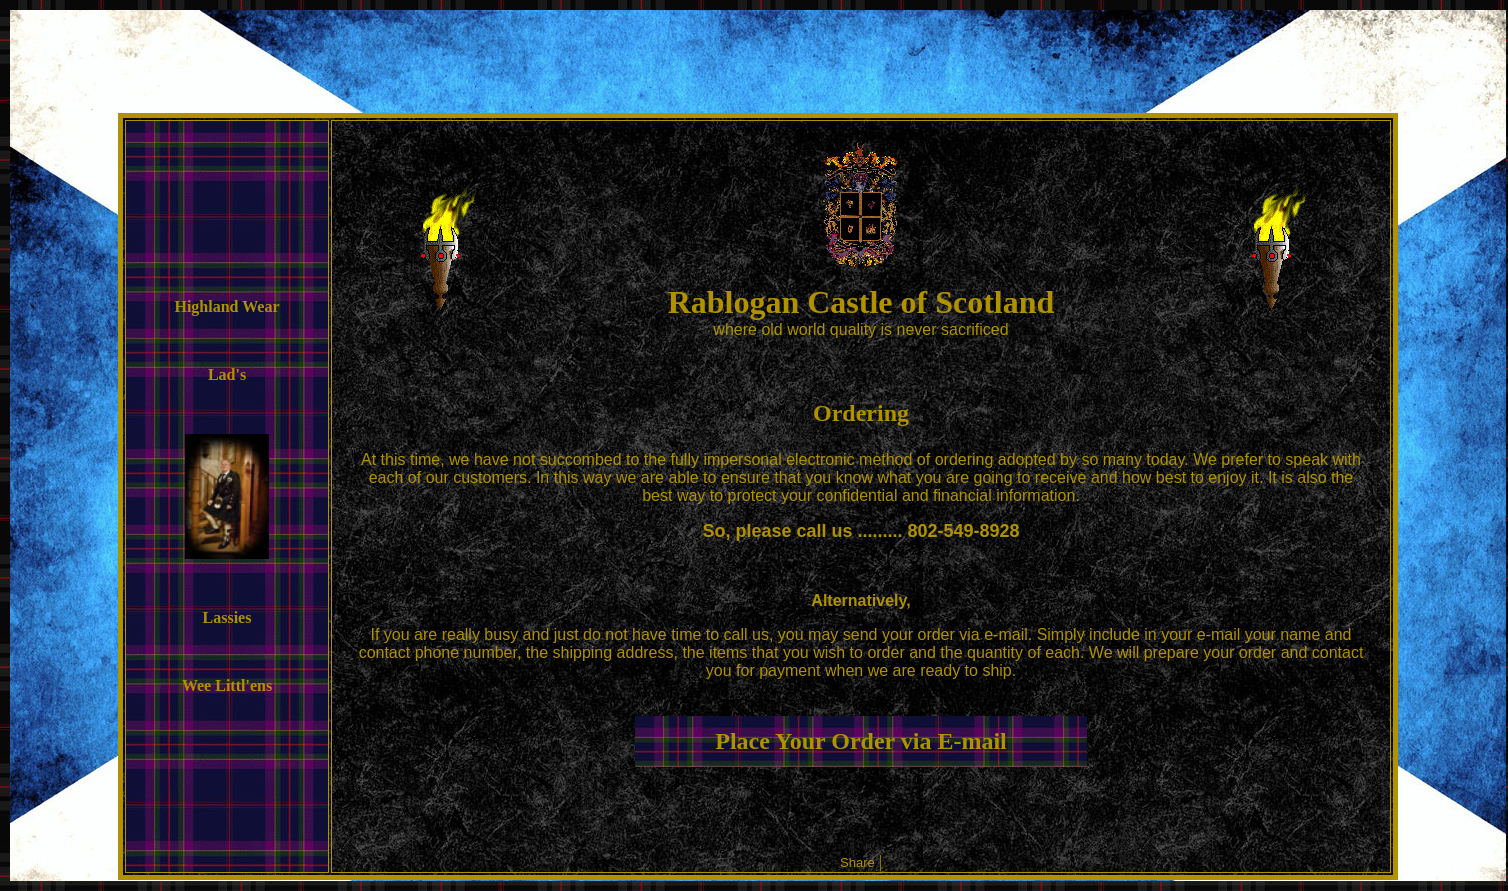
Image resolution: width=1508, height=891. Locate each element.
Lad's (227, 374)
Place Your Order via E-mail (861, 741)
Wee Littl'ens (227, 685)
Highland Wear (226, 306)
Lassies (227, 617)
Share (857, 862)
